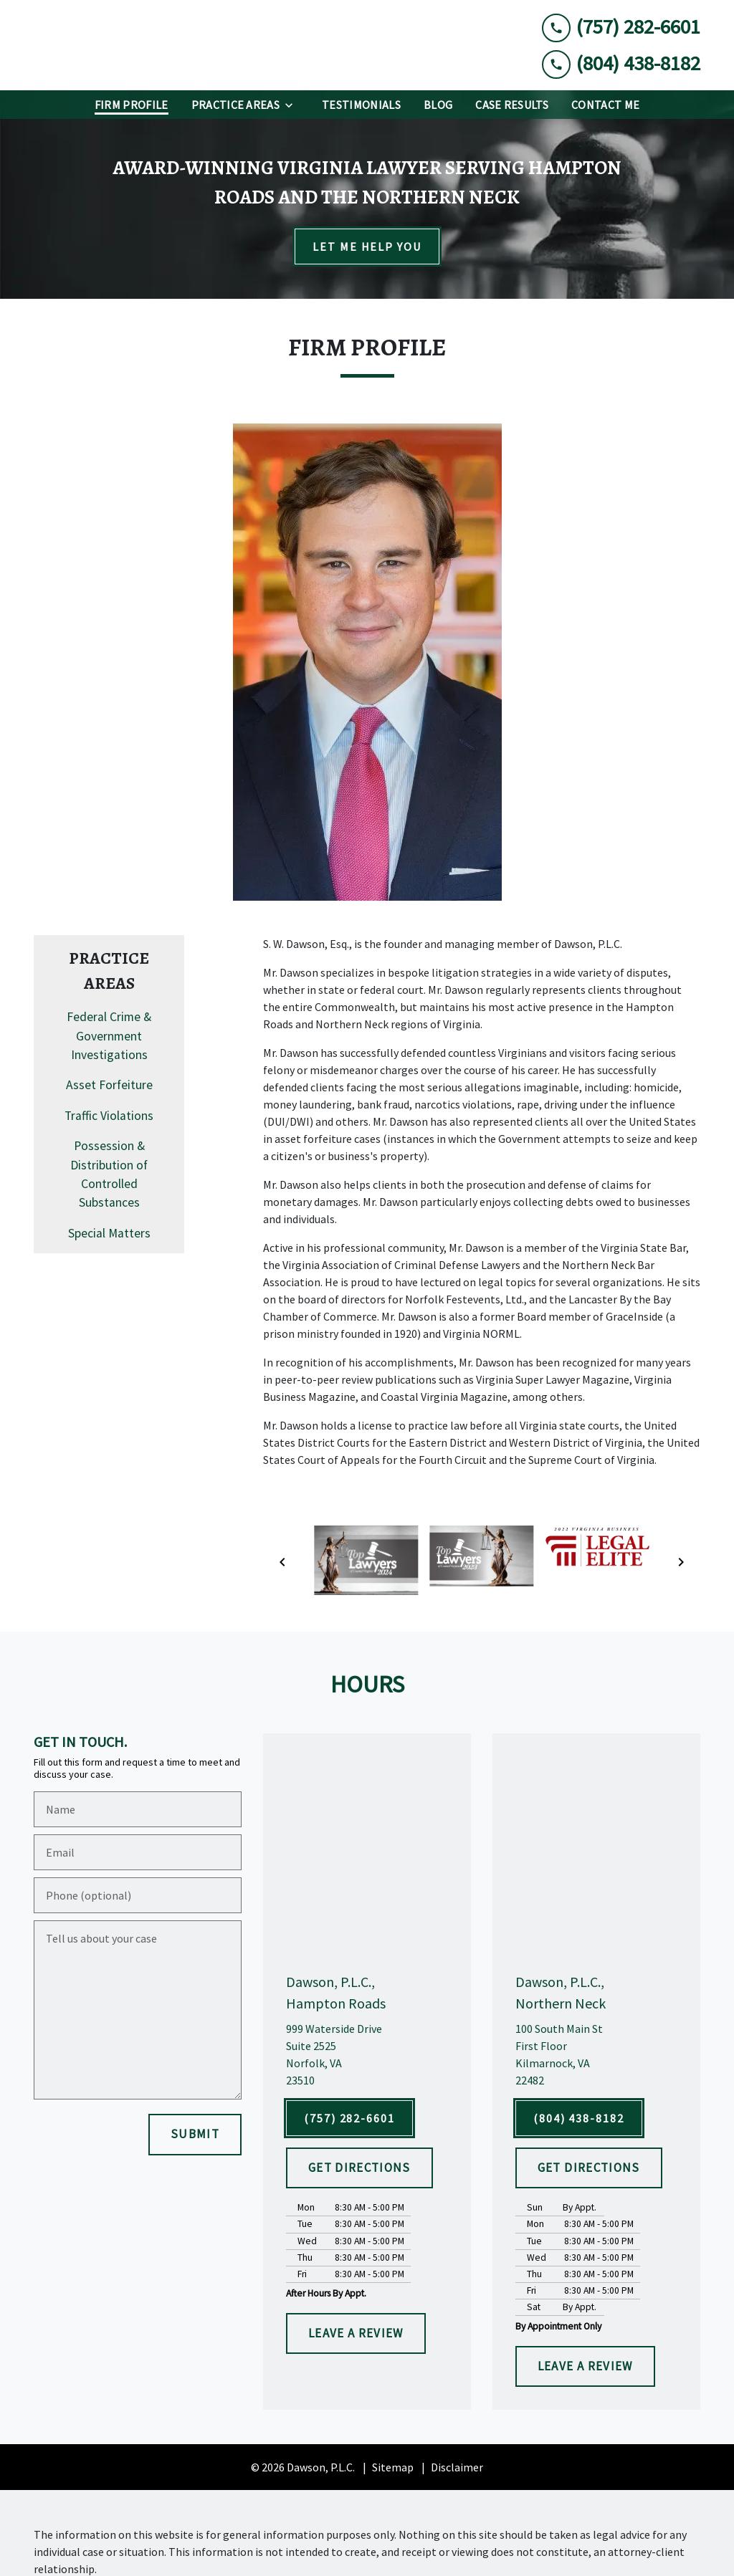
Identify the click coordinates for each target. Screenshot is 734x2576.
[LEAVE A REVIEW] (356, 2334)
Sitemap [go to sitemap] (393, 2467)
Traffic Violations (109, 1116)
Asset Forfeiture (109, 1085)
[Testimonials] (361, 104)
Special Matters (109, 1233)
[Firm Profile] (131, 104)
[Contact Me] (605, 104)
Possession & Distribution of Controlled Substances (109, 1174)
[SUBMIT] (195, 2134)
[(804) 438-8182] (578, 2118)
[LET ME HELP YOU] (367, 246)
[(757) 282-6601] (349, 2118)
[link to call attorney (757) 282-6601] (621, 26)
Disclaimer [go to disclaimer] (457, 2467)
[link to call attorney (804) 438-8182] (621, 63)
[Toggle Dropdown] (293, 105)
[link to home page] (141, 45)
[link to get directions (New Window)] (367, 2054)
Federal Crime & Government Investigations (109, 1036)
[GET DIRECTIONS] (359, 2168)
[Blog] (438, 104)
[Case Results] (512, 104)
